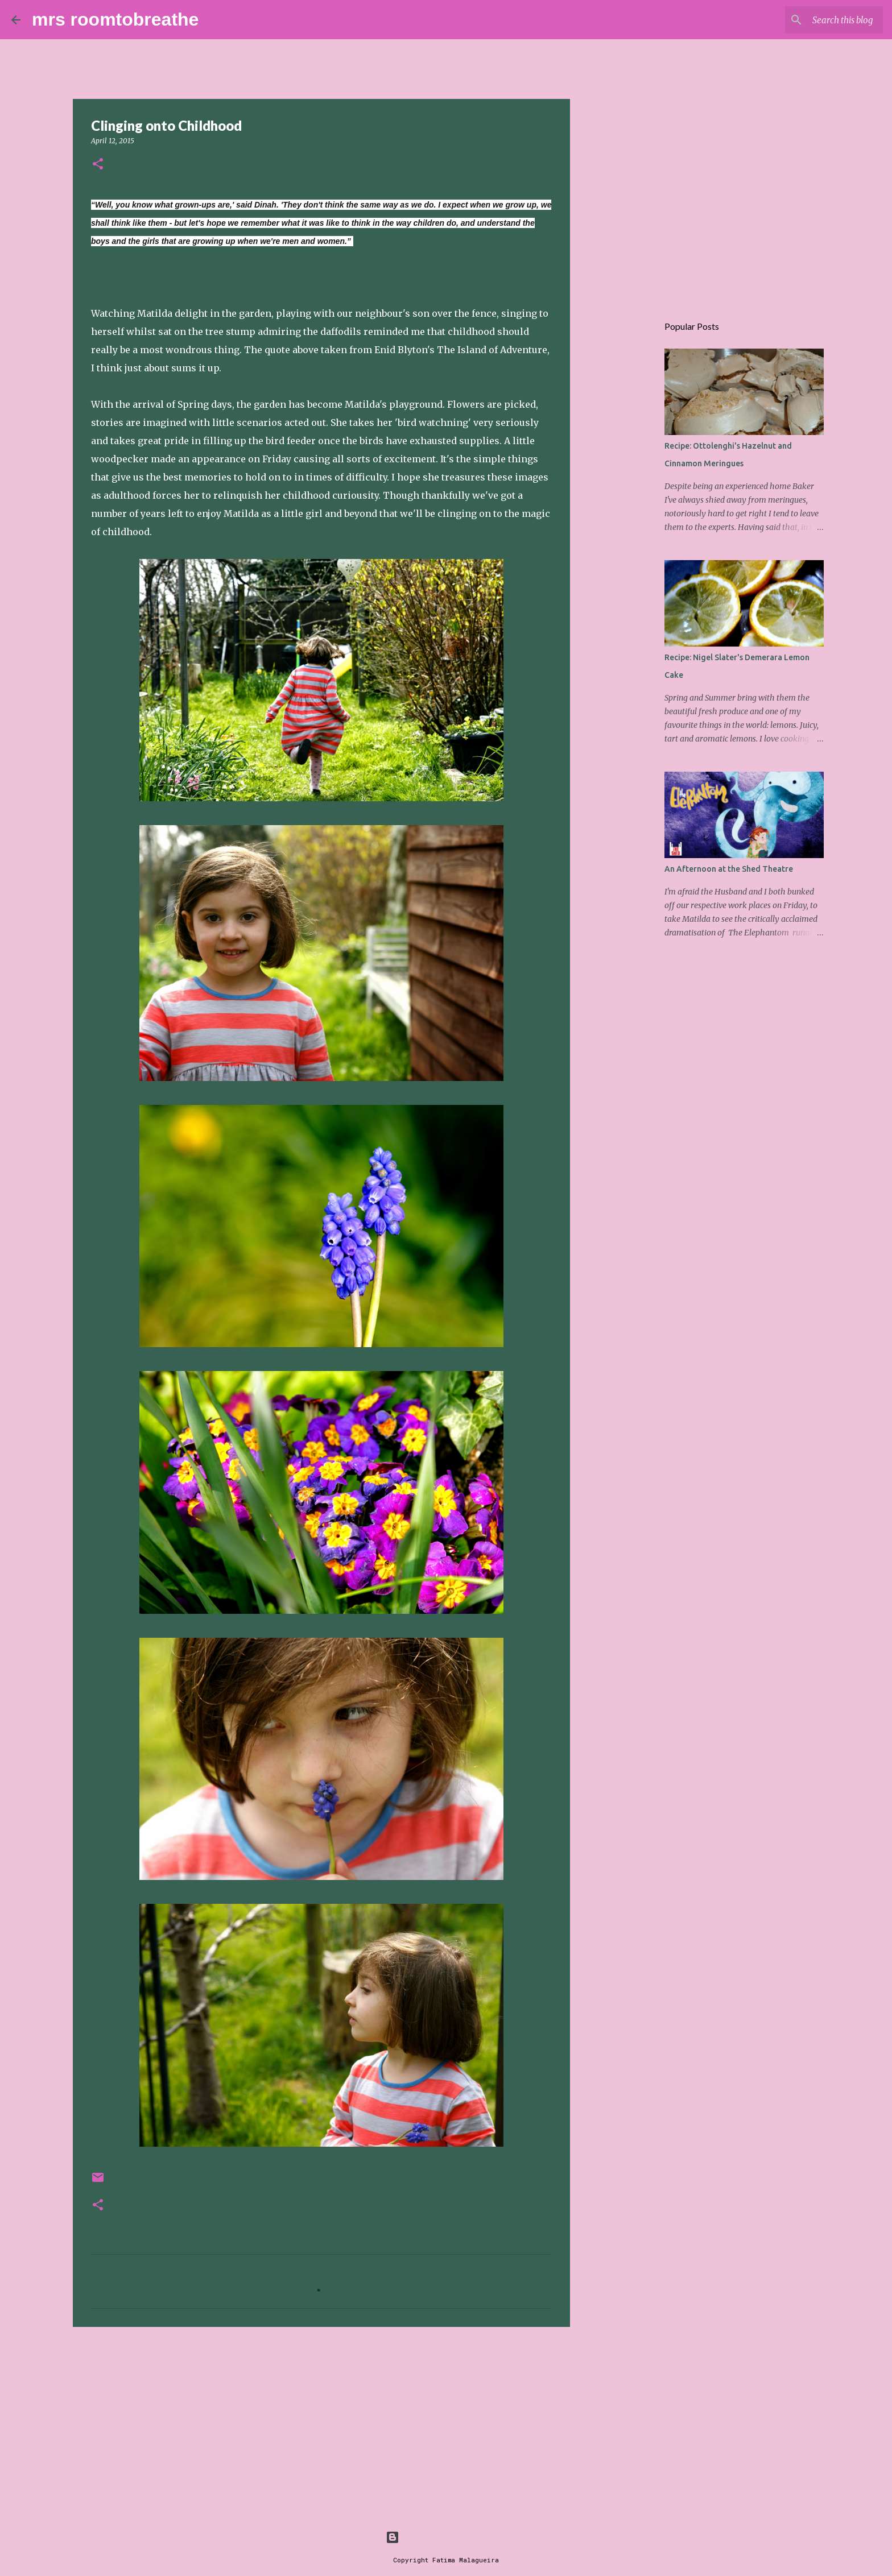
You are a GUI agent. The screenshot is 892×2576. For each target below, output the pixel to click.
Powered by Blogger (446, 2537)
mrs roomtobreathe (115, 19)
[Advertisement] (321, 2423)
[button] (98, 164)
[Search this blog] (823, 20)
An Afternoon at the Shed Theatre (728, 868)
